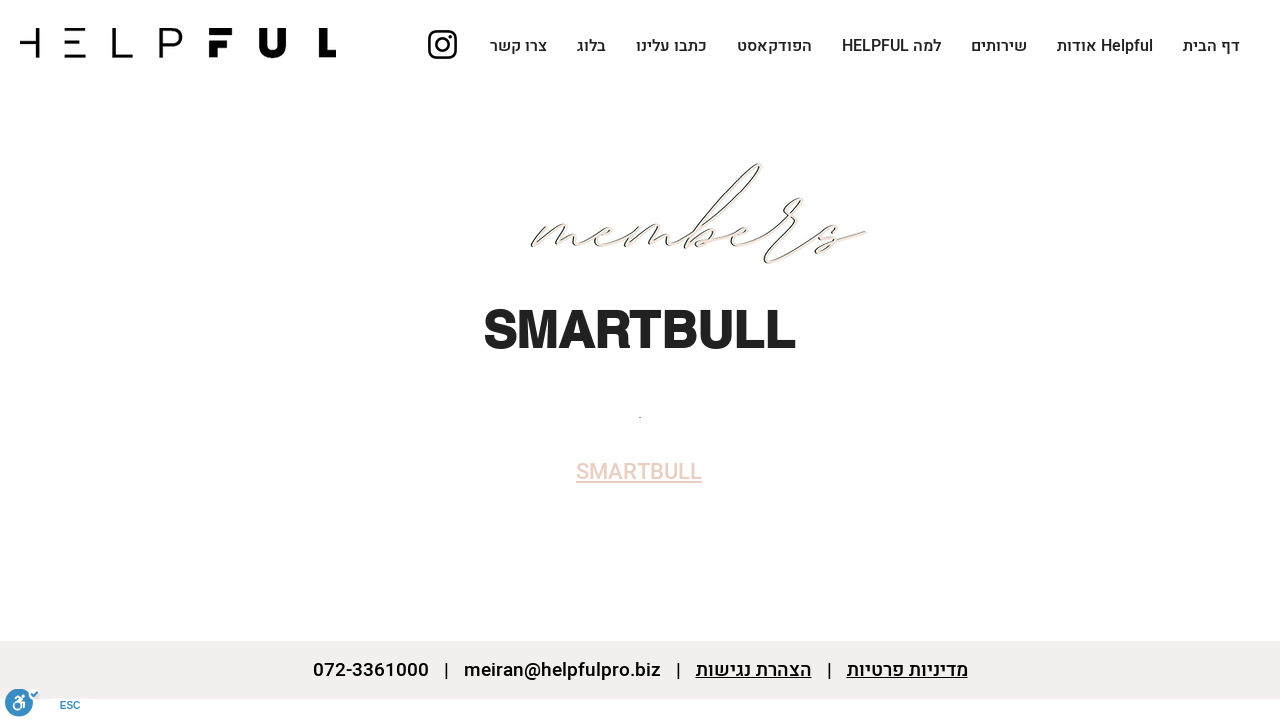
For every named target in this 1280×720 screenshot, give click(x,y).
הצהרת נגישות (754, 670)
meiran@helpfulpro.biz (562, 670)
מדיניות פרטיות (907, 670)
